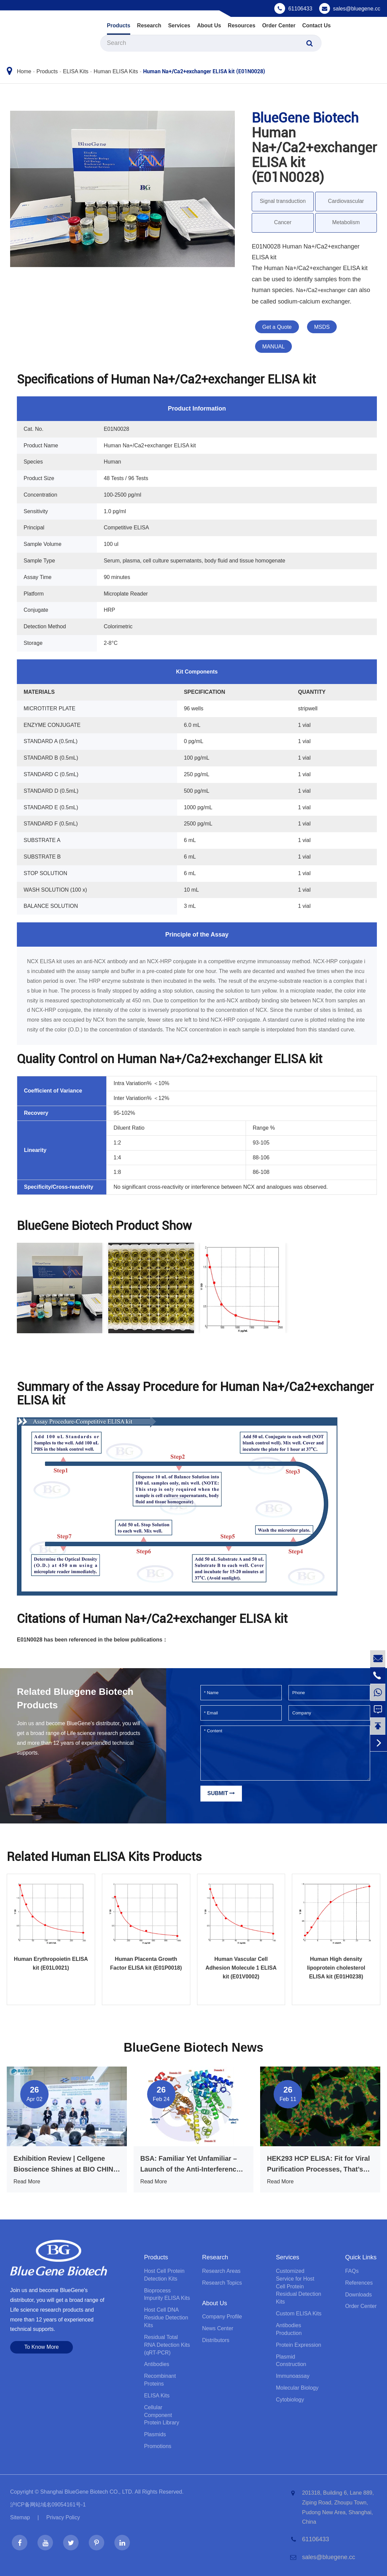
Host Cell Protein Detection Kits (164, 2275)
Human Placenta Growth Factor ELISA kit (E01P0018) (146, 1963)
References (359, 2283)
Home (24, 71)
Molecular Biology (297, 2388)
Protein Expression (298, 2345)
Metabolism (346, 222)
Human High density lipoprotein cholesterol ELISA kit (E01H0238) (336, 1967)
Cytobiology (290, 2399)
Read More (26, 2181)
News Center (217, 2328)
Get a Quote (277, 327)
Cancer (283, 222)
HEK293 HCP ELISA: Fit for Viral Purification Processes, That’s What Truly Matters (318, 2165)
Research (149, 25)
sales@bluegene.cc (356, 8)
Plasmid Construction (291, 2360)
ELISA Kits (75, 71)
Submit (221, 1793)
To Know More (41, 2347)
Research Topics (222, 2283)
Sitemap (20, 2517)
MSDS (322, 327)
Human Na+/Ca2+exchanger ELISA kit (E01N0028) (204, 71)
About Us (209, 25)
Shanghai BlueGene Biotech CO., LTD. (86, 2492)
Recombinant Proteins (160, 2380)
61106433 (300, 8)
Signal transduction (283, 201)
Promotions (157, 2446)
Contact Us (316, 25)
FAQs (352, 2271)
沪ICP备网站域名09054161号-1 (48, 2504)
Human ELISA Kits (115, 71)
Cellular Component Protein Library (161, 2415)
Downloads (358, 2294)
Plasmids (155, 2434)
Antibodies (156, 2364)
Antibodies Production (289, 2329)
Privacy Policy (63, 2517)
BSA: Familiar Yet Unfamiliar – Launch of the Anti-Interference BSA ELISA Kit (190, 2165)
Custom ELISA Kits (299, 2313)
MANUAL (273, 346)
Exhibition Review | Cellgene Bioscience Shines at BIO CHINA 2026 (65, 2165)
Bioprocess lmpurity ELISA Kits (167, 2294)
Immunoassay (293, 2376)
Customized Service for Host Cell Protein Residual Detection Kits (298, 2286)
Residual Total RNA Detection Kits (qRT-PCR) (167, 2345)
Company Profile (222, 2316)
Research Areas (221, 2271)
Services (179, 25)
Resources (241, 25)
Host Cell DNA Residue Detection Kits (166, 2317)
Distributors (215, 2340)
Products (118, 25)
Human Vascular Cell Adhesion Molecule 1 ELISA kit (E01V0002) (241, 1967)
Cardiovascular (346, 201)
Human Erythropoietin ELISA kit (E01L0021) (51, 1963)
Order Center (279, 25)
